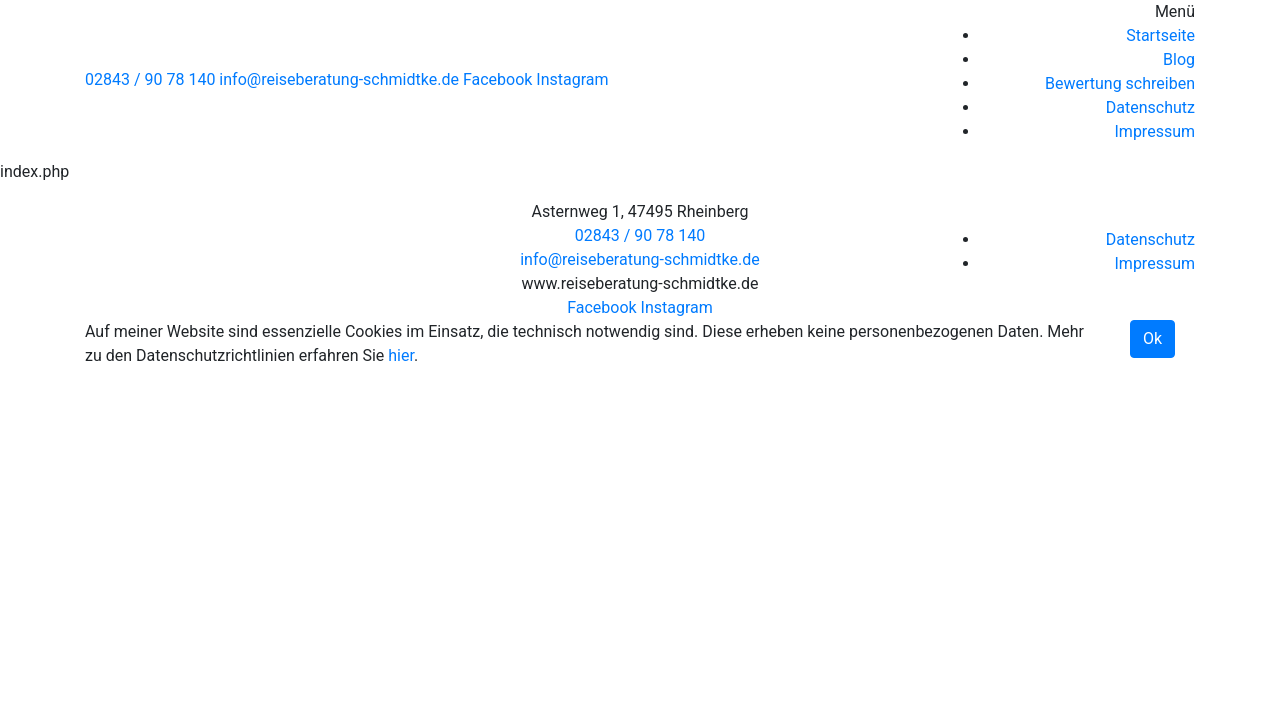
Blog (1179, 59)
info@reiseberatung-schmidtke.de (339, 79)
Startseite (1160, 35)
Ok (1152, 338)
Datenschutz (1150, 107)
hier (401, 355)
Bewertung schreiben (1120, 83)
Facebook (497, 79)
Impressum (1155, 131)
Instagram (572, 79)
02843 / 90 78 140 (150, 79)
